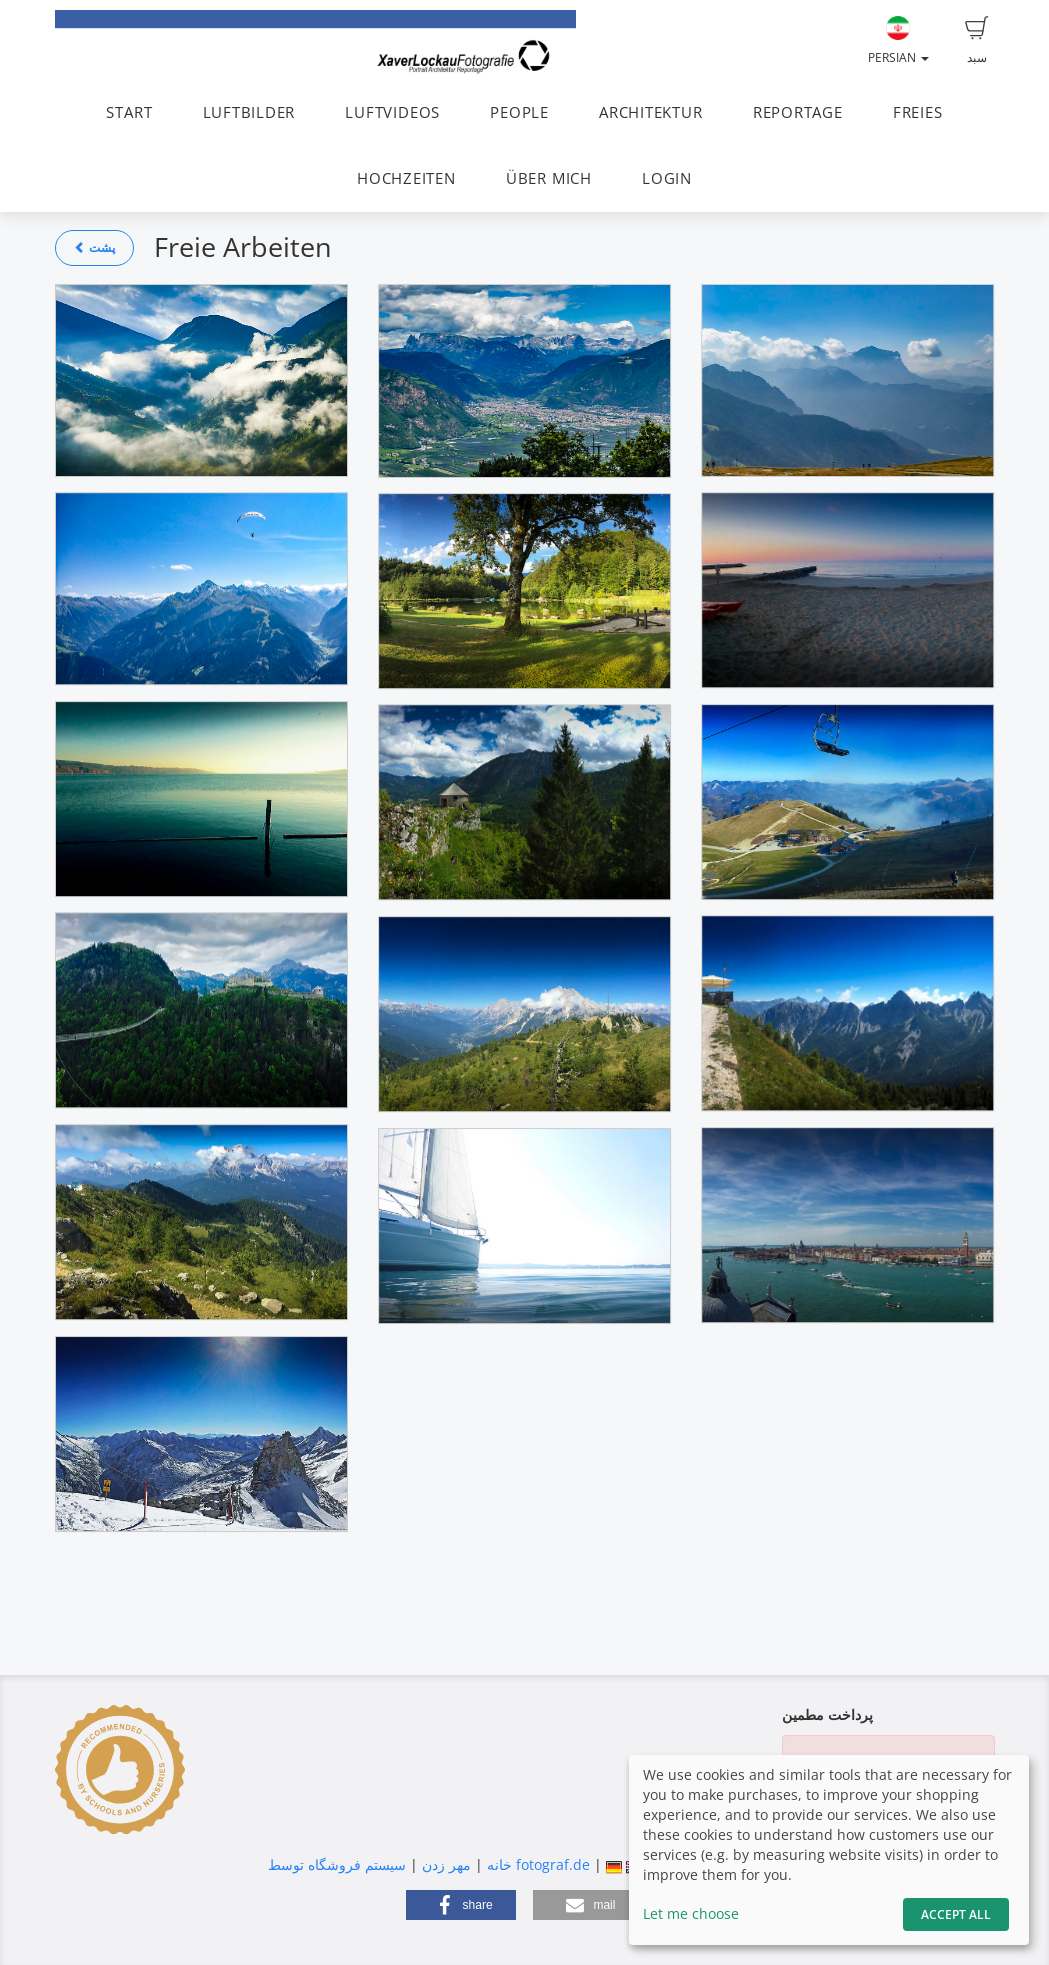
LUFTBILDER (249, 112)
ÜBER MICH (549, 178)
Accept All (956, 1914)
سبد (977, 41)
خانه (499, 1864)
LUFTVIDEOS (392, 112)
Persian (898, 41)
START (129, 112)
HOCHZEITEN (406, 178)
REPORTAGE (798, 112)
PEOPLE (519, 112)
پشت (94, 247)
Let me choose (691, 1913)
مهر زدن (446, 1864)
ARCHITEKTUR (650, 112)
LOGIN (667, 178)
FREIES (918, 112)
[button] (461, 1905)
